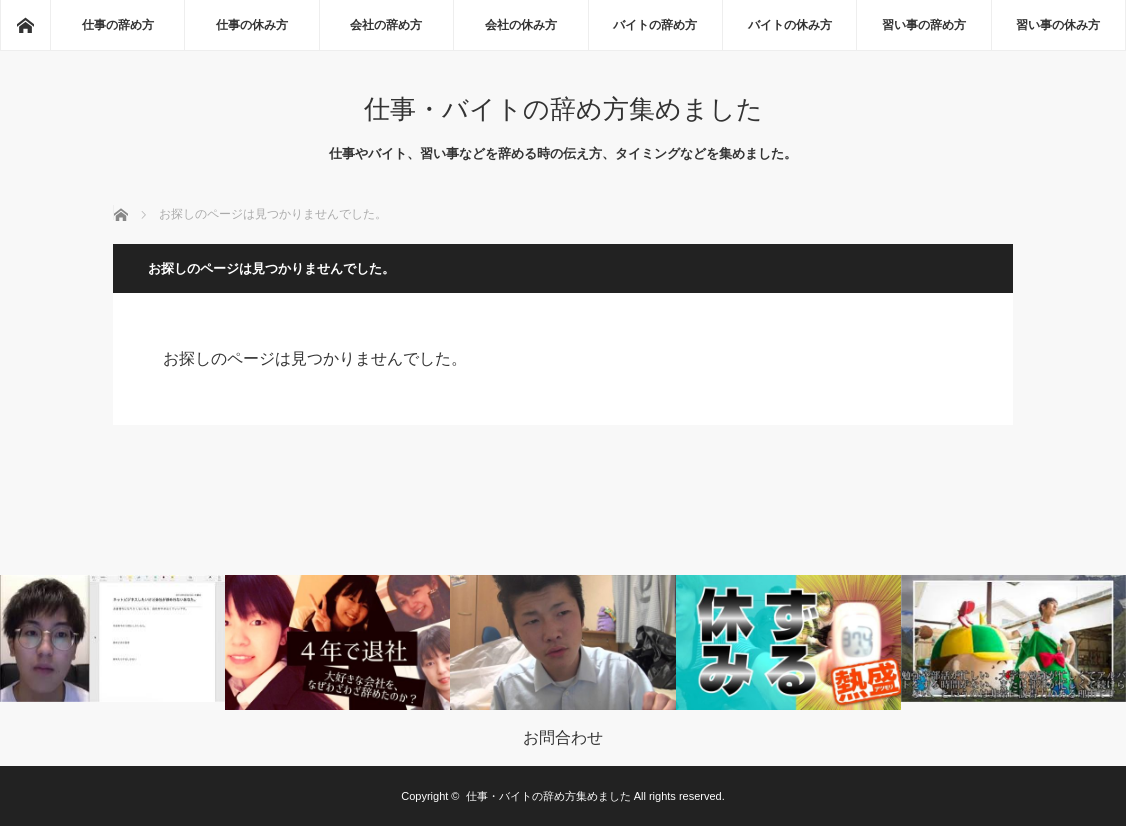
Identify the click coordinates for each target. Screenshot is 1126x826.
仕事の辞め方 (118, 25)
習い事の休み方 (1058, 25)
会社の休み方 (521, 25)
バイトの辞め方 (655, 25)
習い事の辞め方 (924, 25)
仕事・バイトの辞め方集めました (563, 109)
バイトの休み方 (790, 25)
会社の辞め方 (386, 25)
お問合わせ (563, 738)
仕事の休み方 (252, 25)
